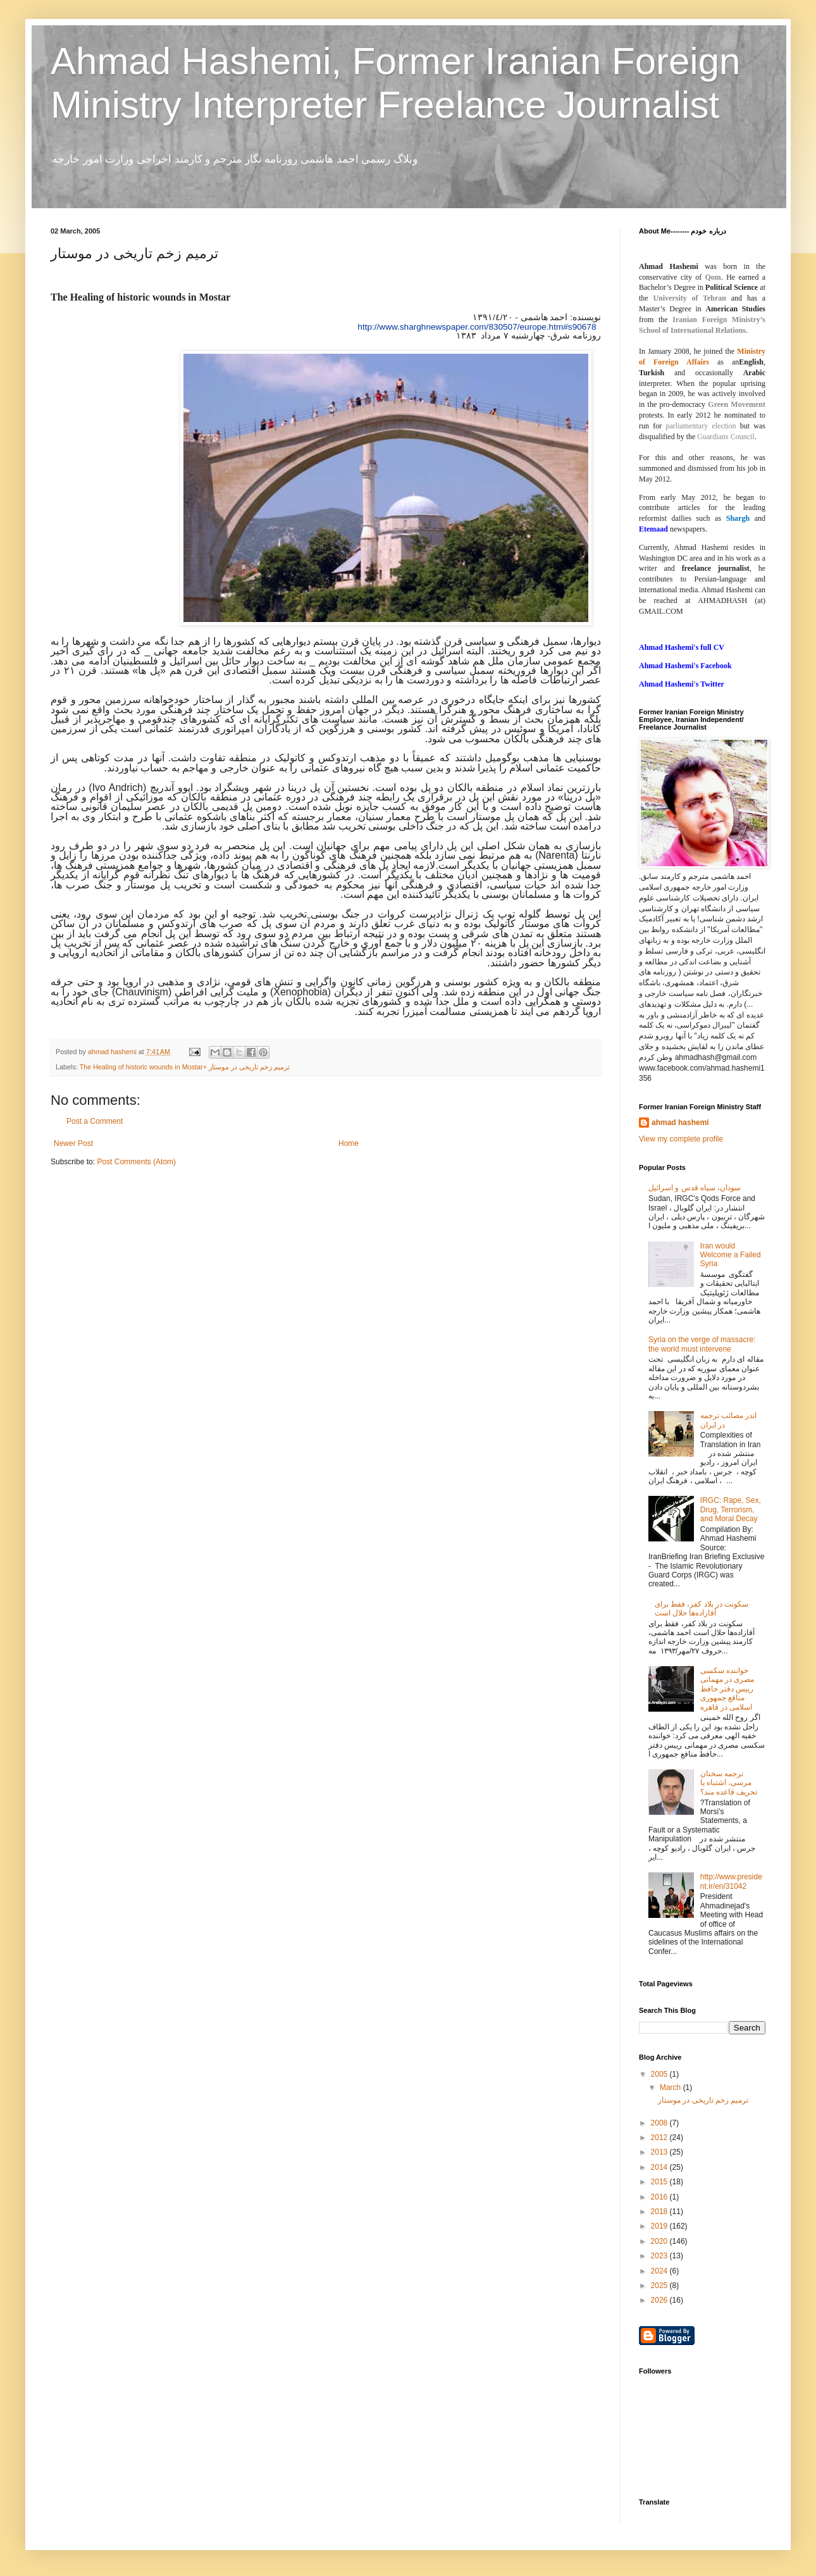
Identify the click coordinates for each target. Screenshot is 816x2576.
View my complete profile (681, 1139)
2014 (660, 2167)
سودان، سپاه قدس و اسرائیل (694, 1187)
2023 (660, 2255)
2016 (660, 2197)
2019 (660, 2226)
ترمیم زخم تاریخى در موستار (703, 2100)
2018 (660, 2211)
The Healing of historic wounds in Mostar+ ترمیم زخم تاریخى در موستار (185, 1067)
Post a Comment (94, 1121)
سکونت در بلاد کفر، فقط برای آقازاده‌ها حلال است (702, 1608)
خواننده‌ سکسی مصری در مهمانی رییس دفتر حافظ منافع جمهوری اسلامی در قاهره (727, 1689)
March (671, 2087)
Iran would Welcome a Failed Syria (730, 1255)
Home (348, 1143)
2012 (660, 2137)
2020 (660, 2241)
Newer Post (73, 1143)
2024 (660, 2271)
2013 (660, 2152)
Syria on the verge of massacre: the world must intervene (701, 1344)
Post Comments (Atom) (136, 1161)
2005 (660, 2074)
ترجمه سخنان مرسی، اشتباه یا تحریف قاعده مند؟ (729, 1782)
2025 (660, 2285)
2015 (660, 2181)
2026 (660, 2300)
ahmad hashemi (680, 1122)
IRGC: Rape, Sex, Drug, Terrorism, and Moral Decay (730, 1509)
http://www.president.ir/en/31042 (731, 1881)
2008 (660, 2123)
